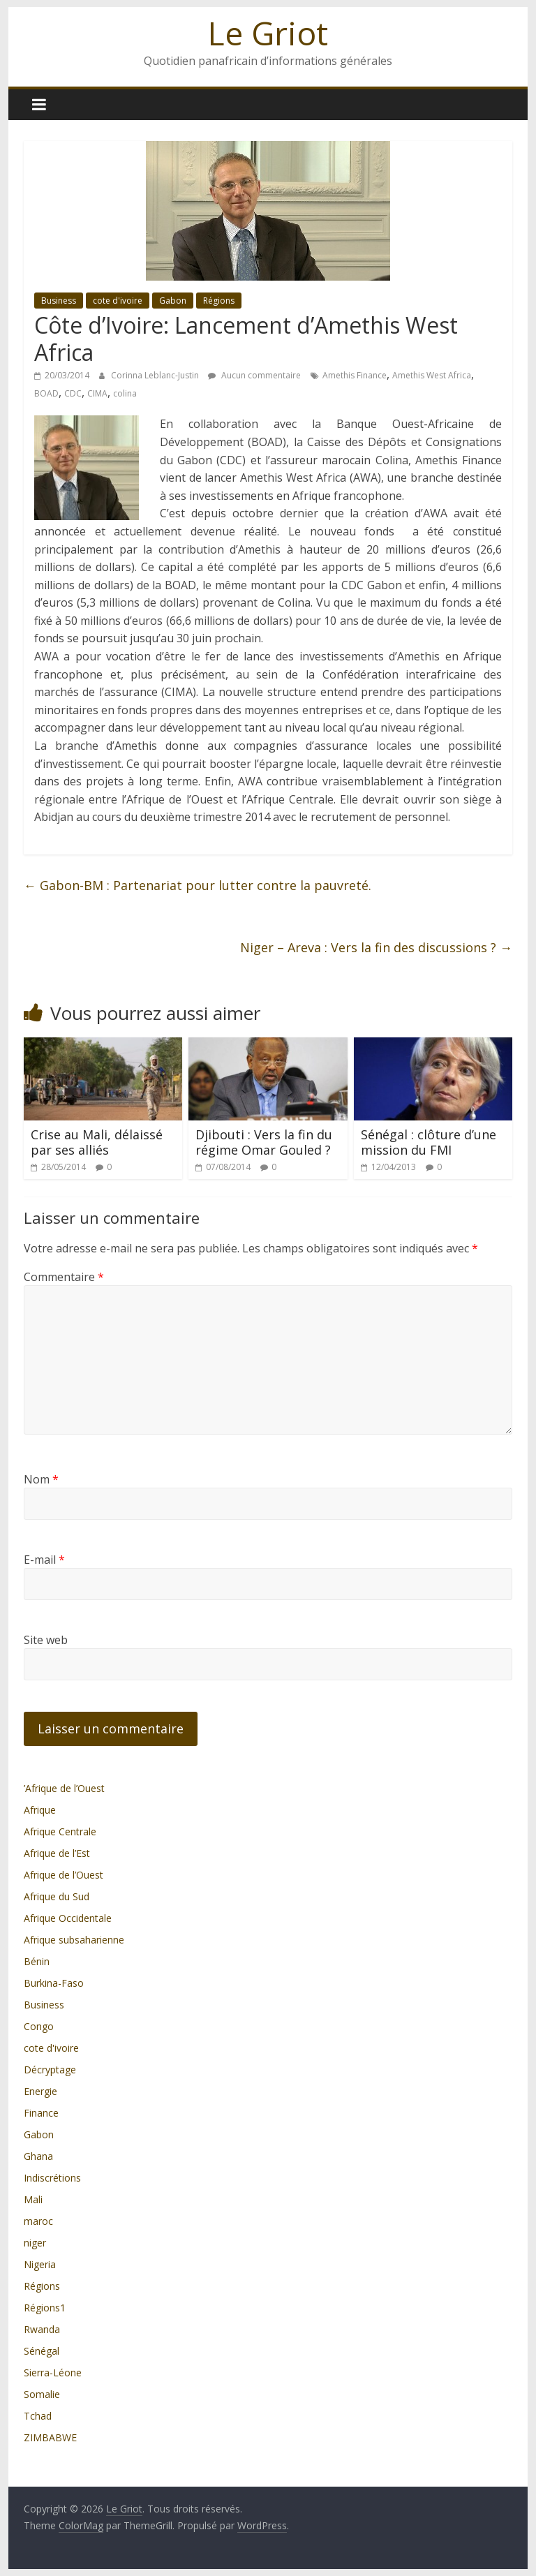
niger (35, 2242)
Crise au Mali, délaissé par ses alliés (97, 1142)
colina (125, 393)
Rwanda (42, 2329)
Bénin (37, 1961)
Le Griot (268, 32)
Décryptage (50, 2069)
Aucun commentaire (254, 375)
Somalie (42, 2394)
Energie (40, 2091)
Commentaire (64, 1277)
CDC (73, 393)
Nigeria (40, 2264)
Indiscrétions (52, 2177)
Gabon (172, 300)
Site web (46, 1640)
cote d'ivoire (117, 300)
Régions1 (45, 2307)
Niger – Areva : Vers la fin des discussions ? (376, 947)
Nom (41, 1479)
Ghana (38, 2156)
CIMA (97, 393)
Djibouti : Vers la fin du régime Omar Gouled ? (263, 1142)
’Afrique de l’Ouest (64, 1788)
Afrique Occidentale (68, 1918)
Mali (33, 2199)
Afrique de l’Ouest (63, 1874)
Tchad (38, 2415)
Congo (39, 2026)
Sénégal (41, 2350)
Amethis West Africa (431, 375)
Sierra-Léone (53, 2372)
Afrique (40, 1809)
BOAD (46, 393)
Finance (41, 2112)
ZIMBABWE (50, 2437)
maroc (38, 2221)
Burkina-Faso (54, 1983)
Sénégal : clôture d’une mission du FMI (428, 1142)
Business (58, 300)
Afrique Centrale (60, 1831)
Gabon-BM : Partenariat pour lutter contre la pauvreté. (197, 885)
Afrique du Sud (56, 1896)
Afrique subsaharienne (74, 1939)
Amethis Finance (354, 375)
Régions (218, 300)
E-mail (44, 1559)
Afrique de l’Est (57, 1853)
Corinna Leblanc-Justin (156, 375)
